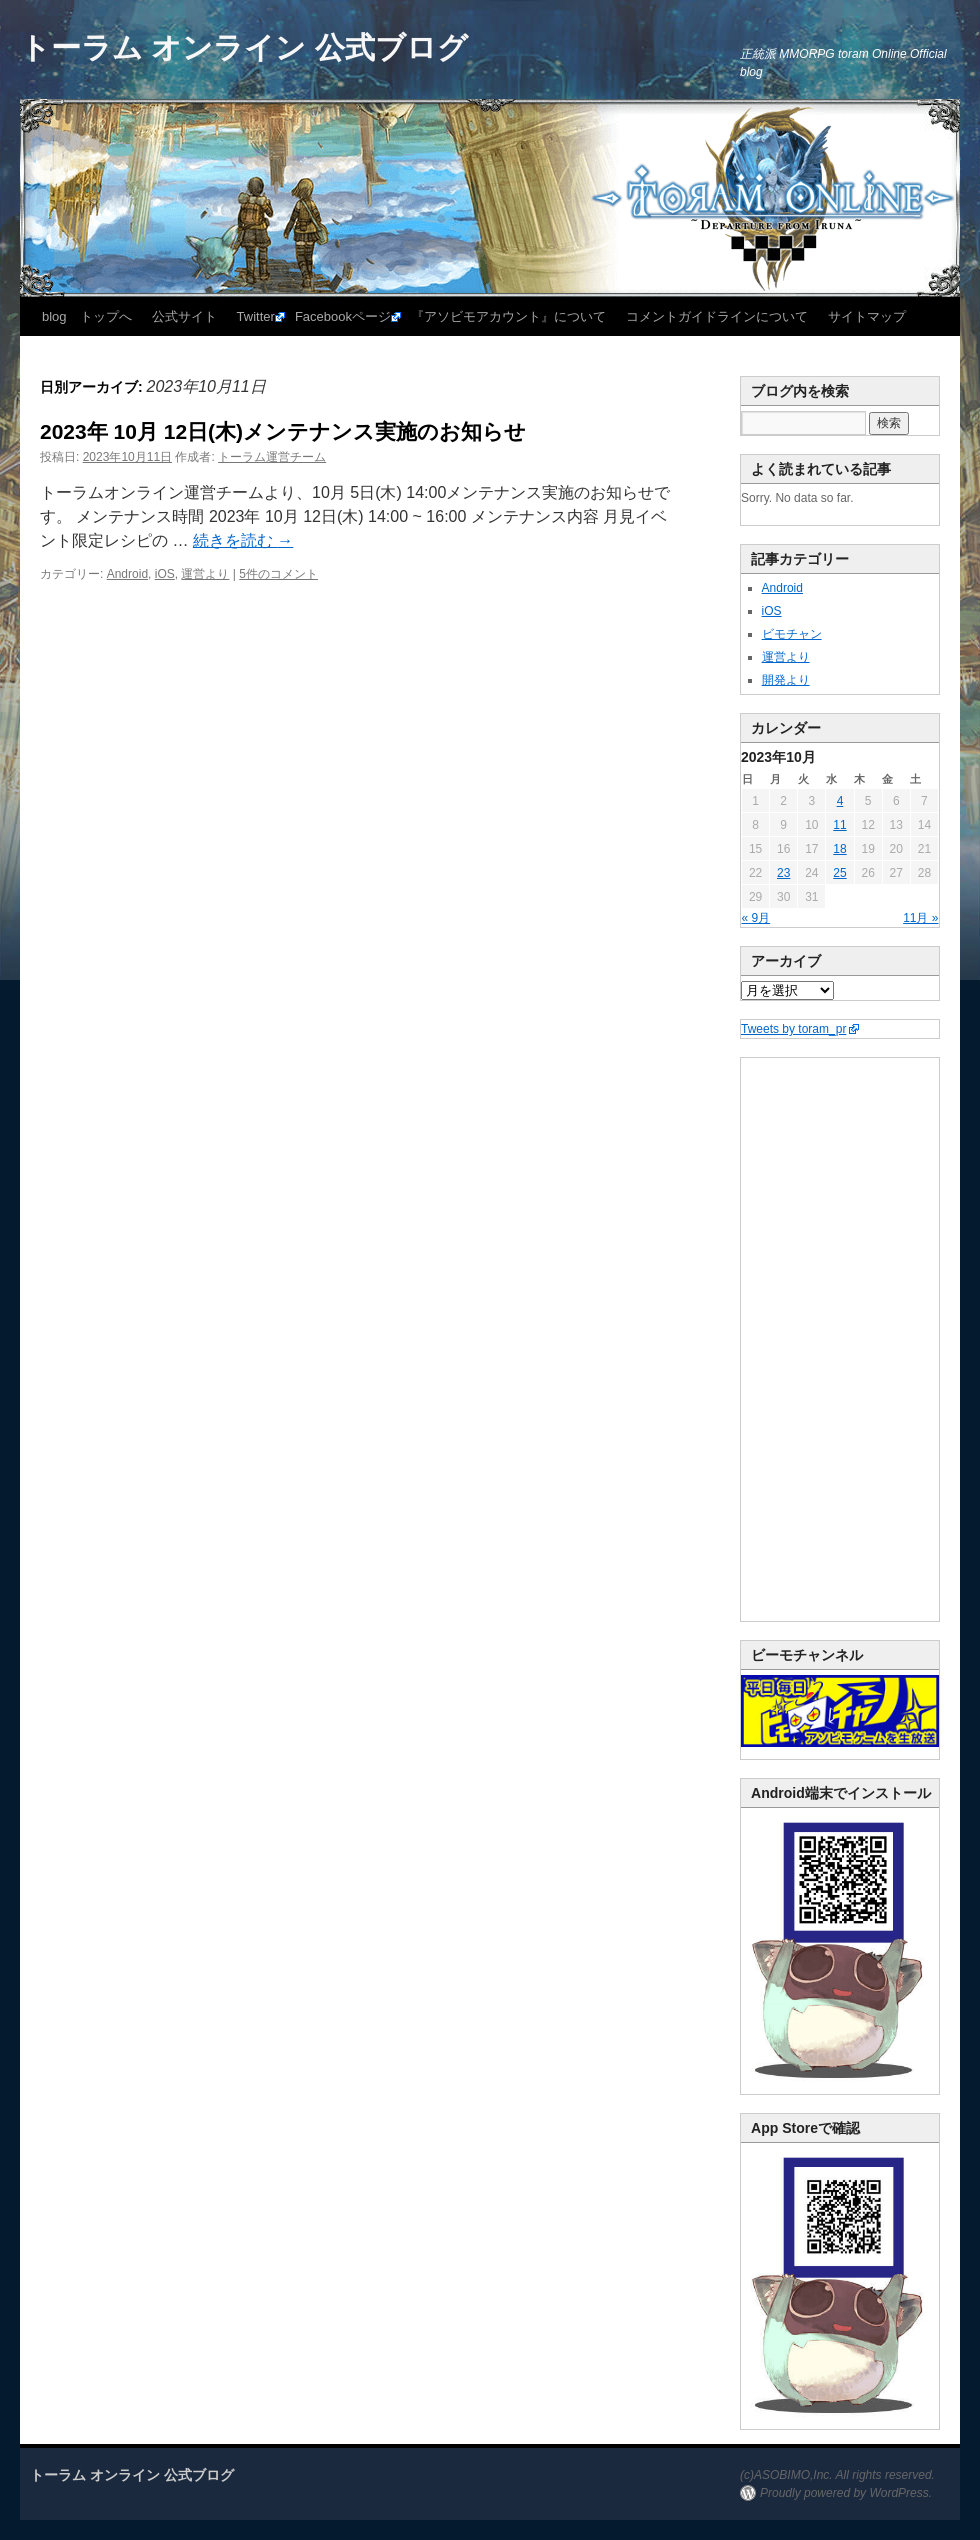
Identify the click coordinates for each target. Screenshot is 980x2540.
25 (839, 873)
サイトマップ (867, 316)
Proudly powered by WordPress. (846, 2493)
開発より (786, 680)
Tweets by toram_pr (793, 1029)
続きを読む (243, 540)
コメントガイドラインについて (717, 316)
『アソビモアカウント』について (508, 316)
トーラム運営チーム (272, 457)
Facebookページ (343, 316)
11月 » (920, 918)
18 (839, 849)
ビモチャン (792, 634)
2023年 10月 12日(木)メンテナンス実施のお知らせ (283, 431)
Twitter (256, 316)
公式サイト (184, 316)
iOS (165, 574)
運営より (205, 574)
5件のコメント (278, 574)
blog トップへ (87, 316)
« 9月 (756, 918)
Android (127, 574)
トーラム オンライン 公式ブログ (244, 47)
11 (839, 825)
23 (783, 873)
